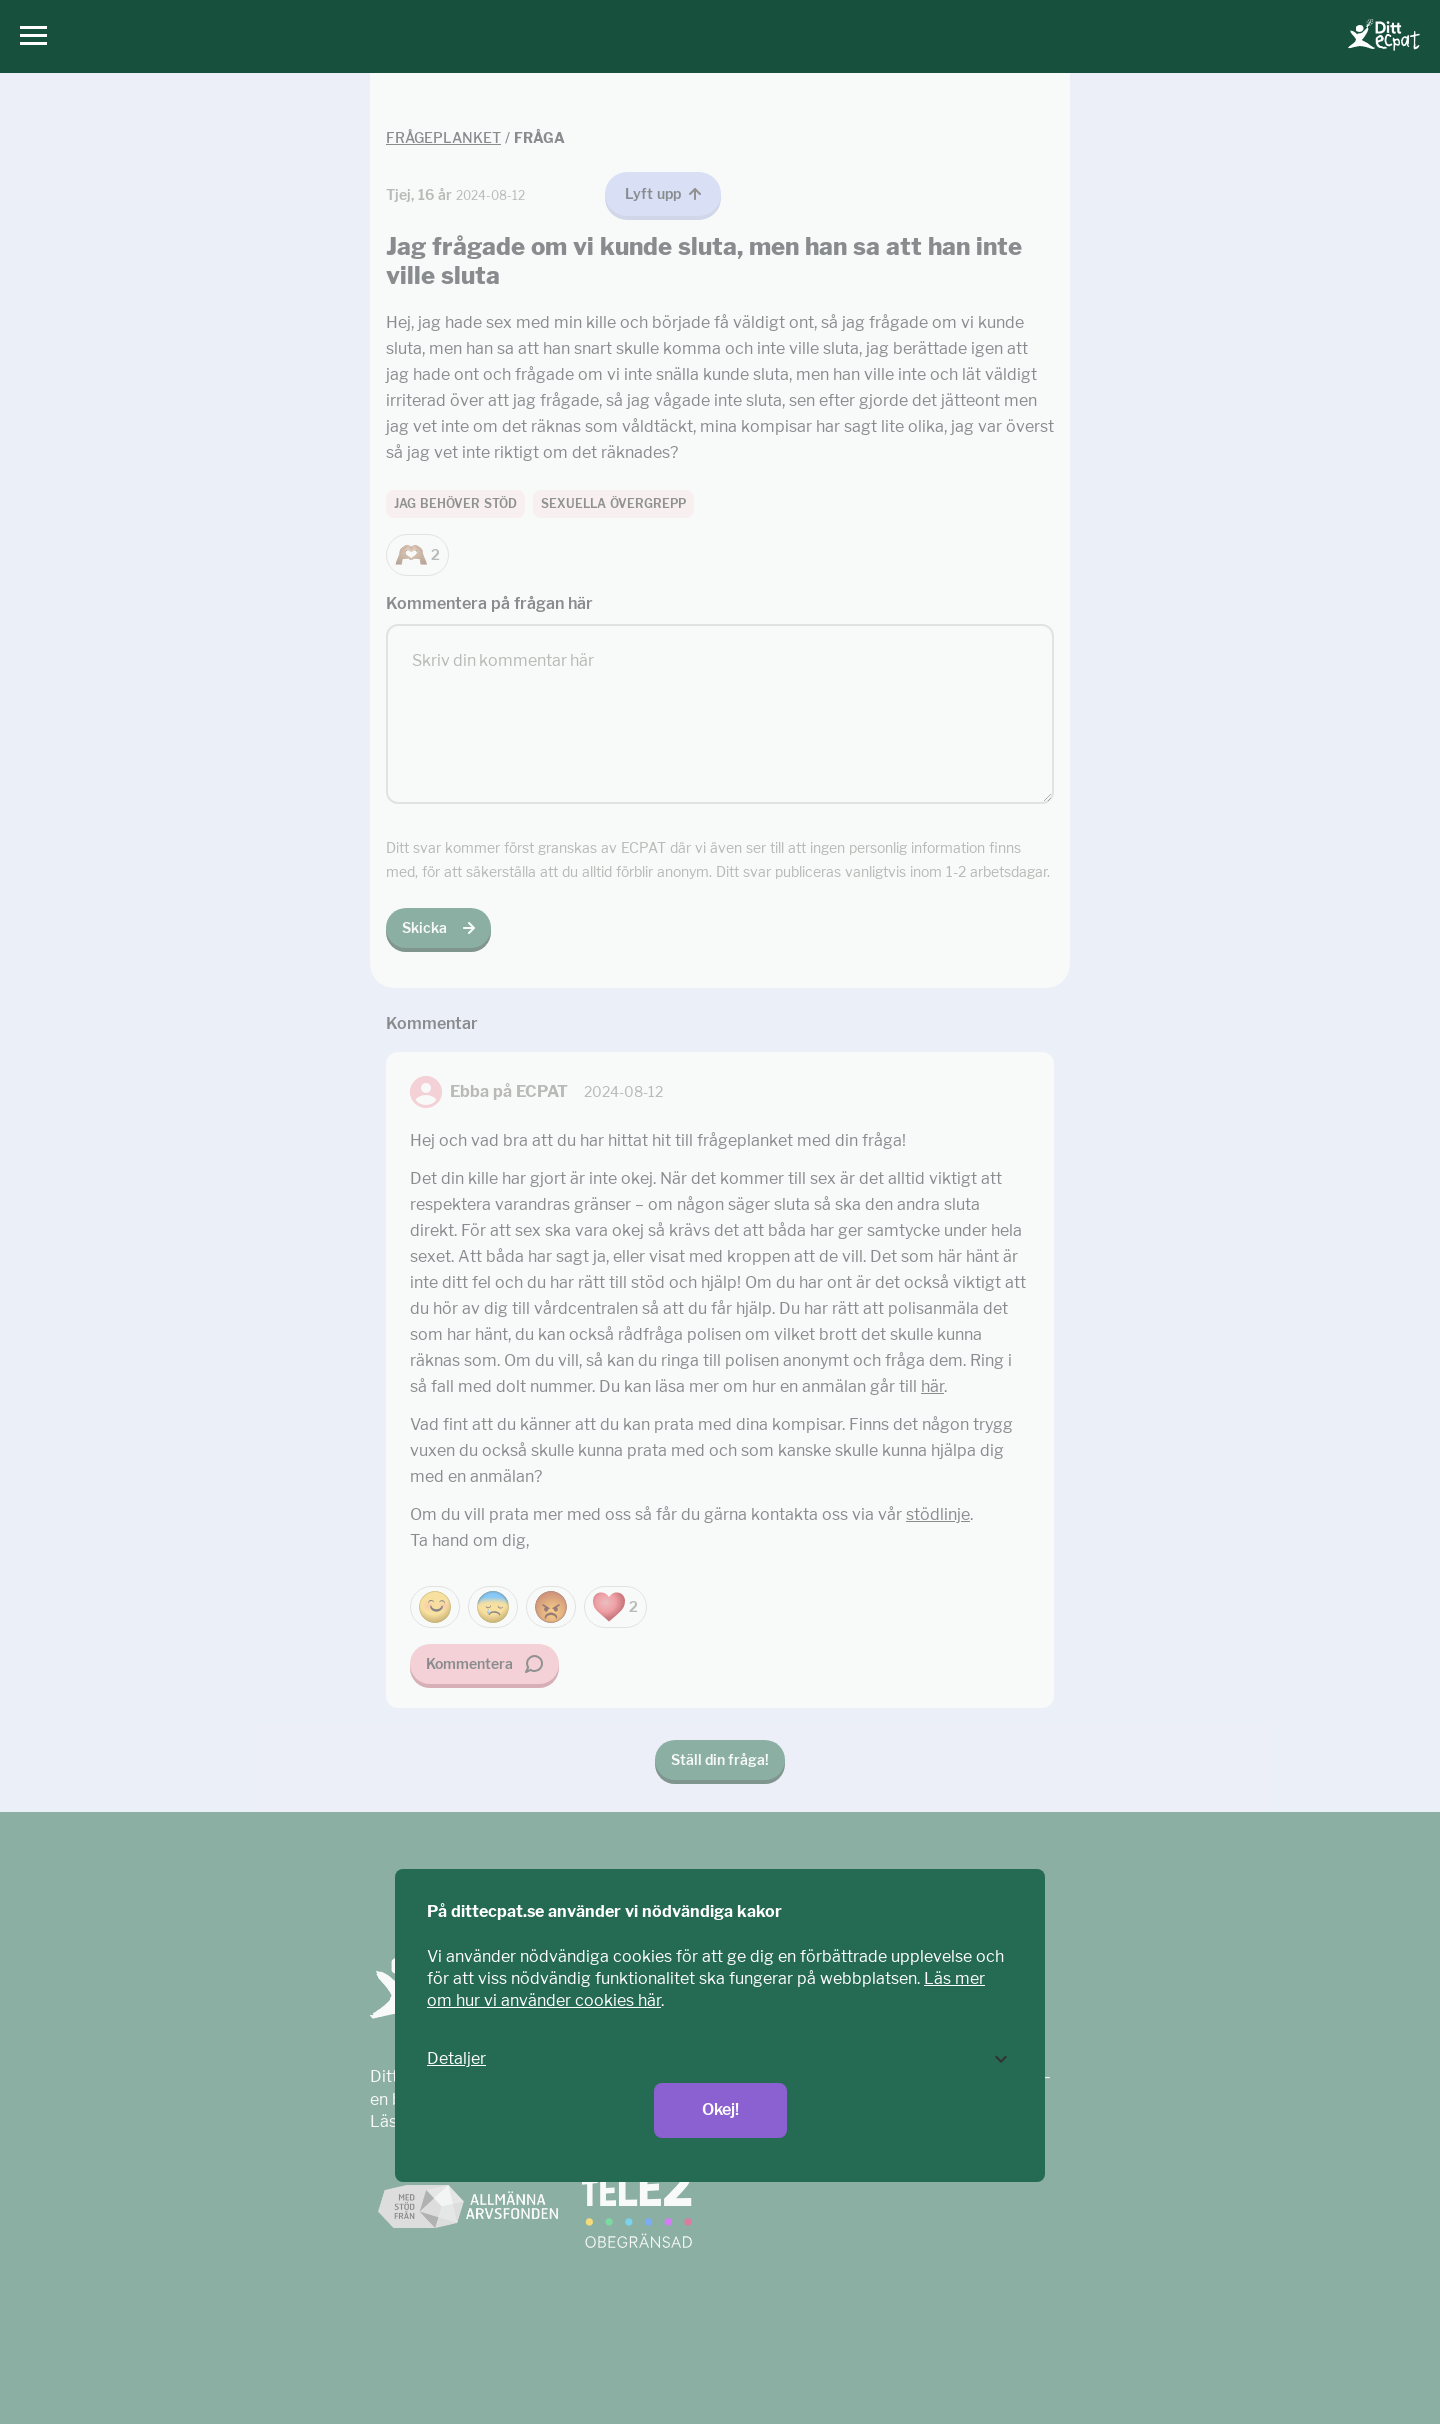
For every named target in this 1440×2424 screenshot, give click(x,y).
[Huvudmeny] (28, 36)
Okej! (720, 2109)
